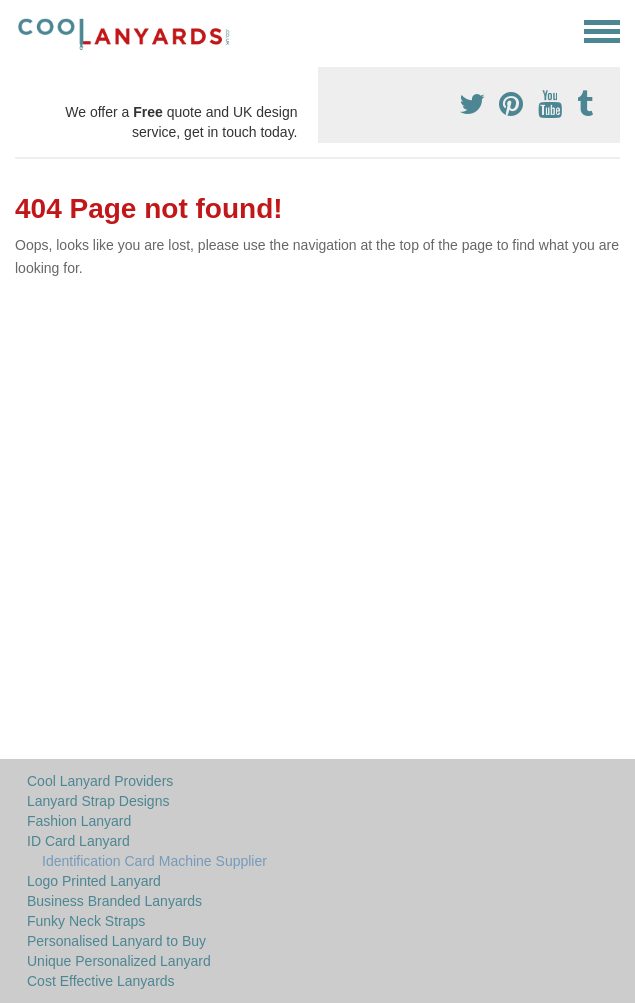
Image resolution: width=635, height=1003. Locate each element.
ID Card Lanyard (78, 841)
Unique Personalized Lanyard (119, 961)
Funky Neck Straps (86, 921)
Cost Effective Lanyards (101, 981)
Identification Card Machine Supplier (154, 861)
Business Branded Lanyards (114, 901)
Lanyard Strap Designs (98, 801)
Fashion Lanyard (79, 821)
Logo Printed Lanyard (94, 881)
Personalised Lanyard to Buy (116, 941)
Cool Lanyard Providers (100, 781)
